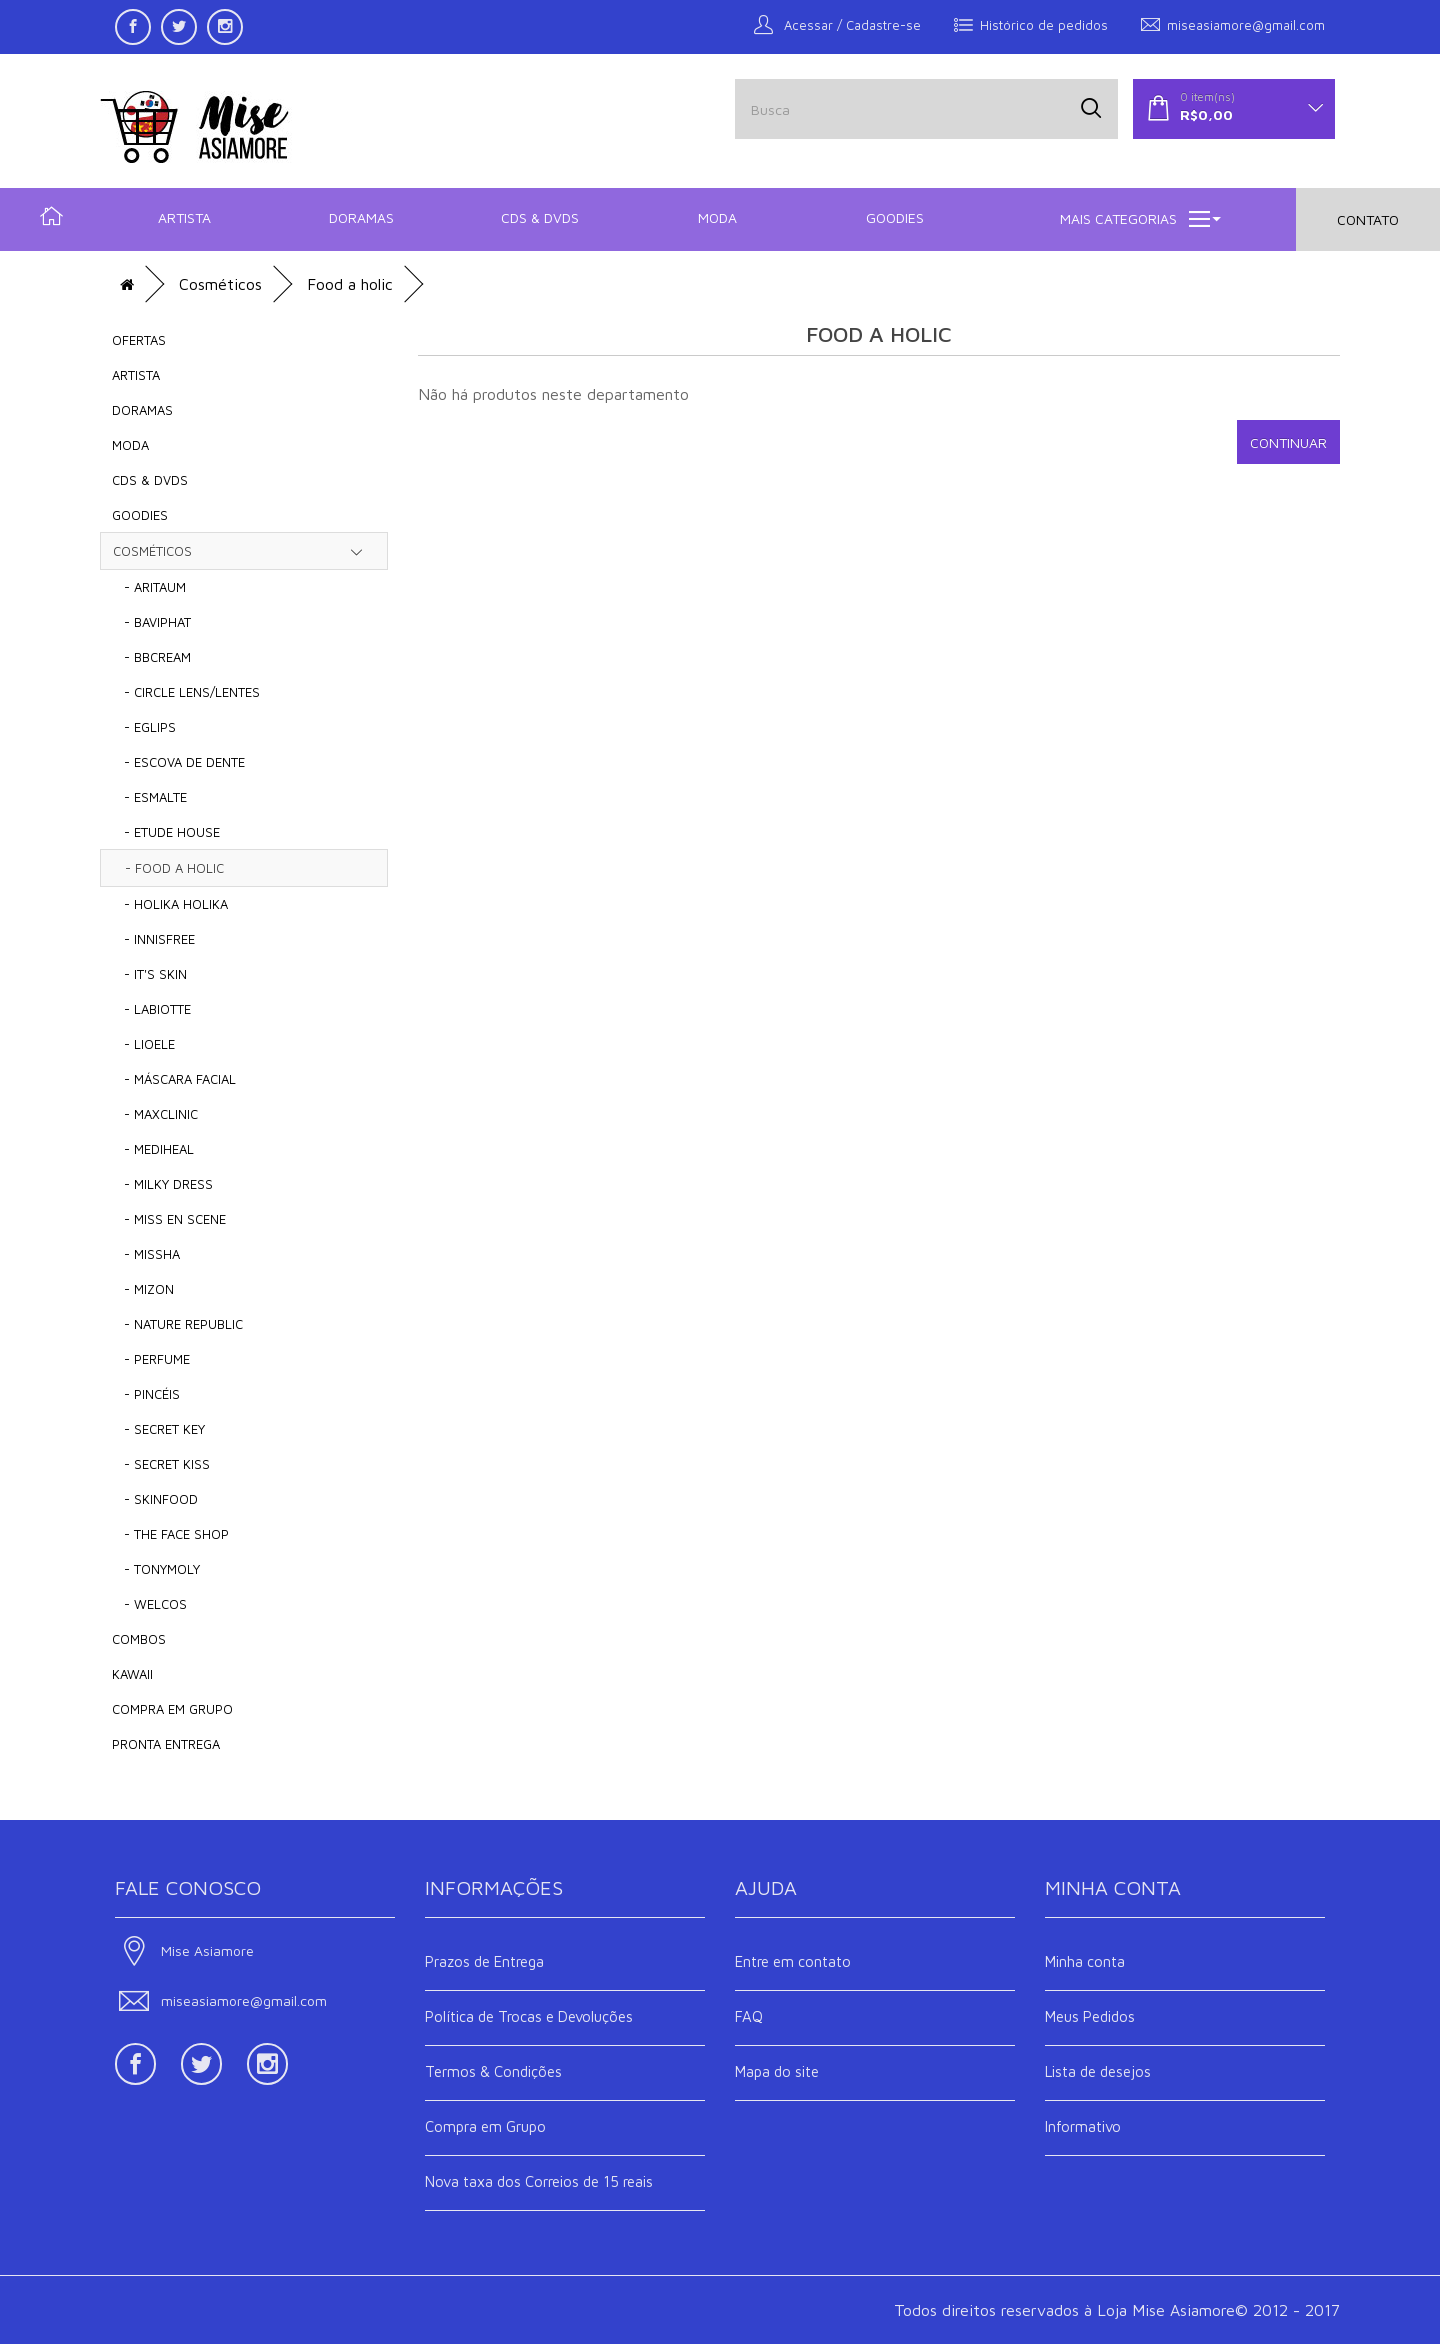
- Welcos (149, 1604)
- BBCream (151, 657)
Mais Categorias (1140, 219)
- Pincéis (146, 1394)
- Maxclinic (155, 1114)
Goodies (895, 217)
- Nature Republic (177, 1324)
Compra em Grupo (485, 2126)
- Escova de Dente (178, 762)
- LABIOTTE (151, 1009)
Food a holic (350, 284)
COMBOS (139, 1639)
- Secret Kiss (161, 1464)
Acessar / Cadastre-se (837, 24)
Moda (717, 217)
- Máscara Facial (174, 1079)
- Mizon (143, 1289)
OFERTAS (139, 340)
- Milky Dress (162, 1184)
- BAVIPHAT (151, 622)
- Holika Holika (170, 904)
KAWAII (132, 1674)
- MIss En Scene (169, 1219)
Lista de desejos (1098, 2071)
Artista (184, 217)
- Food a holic (168, 868)
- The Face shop (170, 1534)
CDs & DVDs (540, 217)
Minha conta (1085, 1961)
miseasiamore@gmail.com (1233, 24)
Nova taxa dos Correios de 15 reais (539, 2181)
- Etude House (166, 832)
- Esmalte (149, 797)
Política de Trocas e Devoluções (529, 2016)
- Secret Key (158, 1429)
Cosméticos (220, 284)
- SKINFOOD (155, 1499)
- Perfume (151, 1359)
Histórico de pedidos (1031, 24)
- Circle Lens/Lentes (186, 692)
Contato (1368, 219)
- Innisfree (153, 939)
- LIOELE (143, 1044)
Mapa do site (777, 2071)
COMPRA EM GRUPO (172, 1709)
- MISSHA (146, 1254)
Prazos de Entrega (484, 1961)
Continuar (1288, 442)
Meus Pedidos (1090, 2016)
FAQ (749, 2016)
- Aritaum (149, 587)
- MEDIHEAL (153, 1149)
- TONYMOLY (156, 1569)
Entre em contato (793, 1961)
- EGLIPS (144, 727)
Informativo (1083, 2126)
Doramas (361, 217)
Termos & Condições (493, 2071)
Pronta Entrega (166, 1744)
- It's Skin (149, 974)
